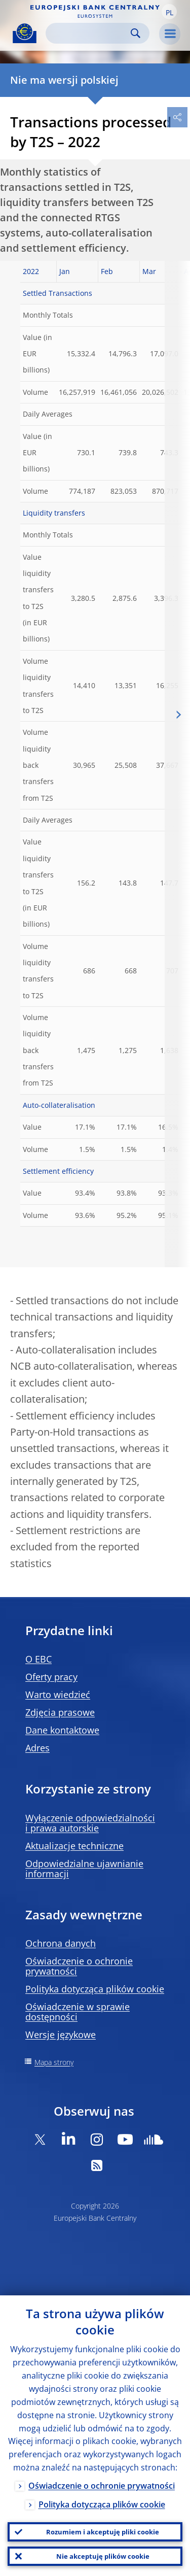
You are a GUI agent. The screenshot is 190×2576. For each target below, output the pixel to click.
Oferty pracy (51, 1677)
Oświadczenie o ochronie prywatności (79, 1966)
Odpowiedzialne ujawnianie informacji (84, 1868)
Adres (37, 1748)
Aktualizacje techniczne (74, 1846)
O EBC (38, 1659)
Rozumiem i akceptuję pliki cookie (102, 2531)
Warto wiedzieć (57, 1694)
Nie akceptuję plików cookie (102, 2556)
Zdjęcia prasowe (60, 1712)
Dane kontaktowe (62, 1730)
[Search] (89, 33)
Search (135, 33)
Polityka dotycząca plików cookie (94, 1989)
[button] (169, 11)
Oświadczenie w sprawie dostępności (77, 2012)
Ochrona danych (60, 1943)
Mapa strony (53, 2062)
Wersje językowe (60, 2034)
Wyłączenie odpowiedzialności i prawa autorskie (90, 1823)
